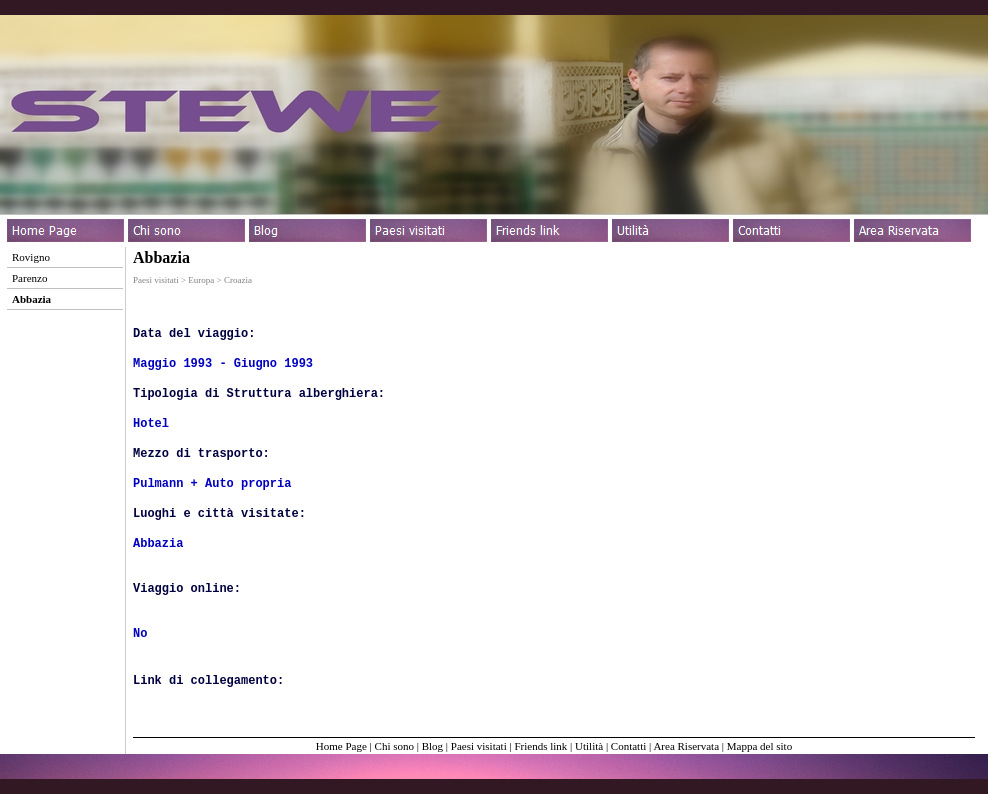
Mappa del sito (759, 746)
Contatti (628, 746)
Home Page (341, 746)
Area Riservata (686, 746)
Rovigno (31, 257)
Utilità (589, 746)
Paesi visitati (479, 746)
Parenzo (29, 278)
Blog (432, 746)
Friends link (540, 746)
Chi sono (394, 746)
